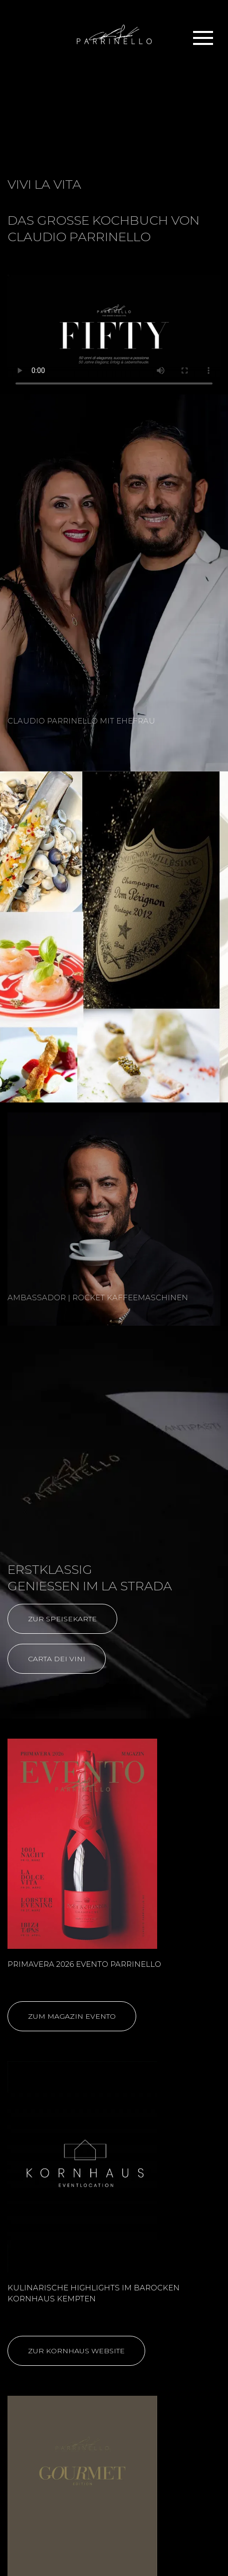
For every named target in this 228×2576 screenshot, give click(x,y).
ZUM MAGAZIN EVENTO (72, 2016)
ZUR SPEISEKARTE (62, 1618)
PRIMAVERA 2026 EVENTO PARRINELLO (84, 1964)
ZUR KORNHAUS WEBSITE (76, 2350)
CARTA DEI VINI (56, 1658)
